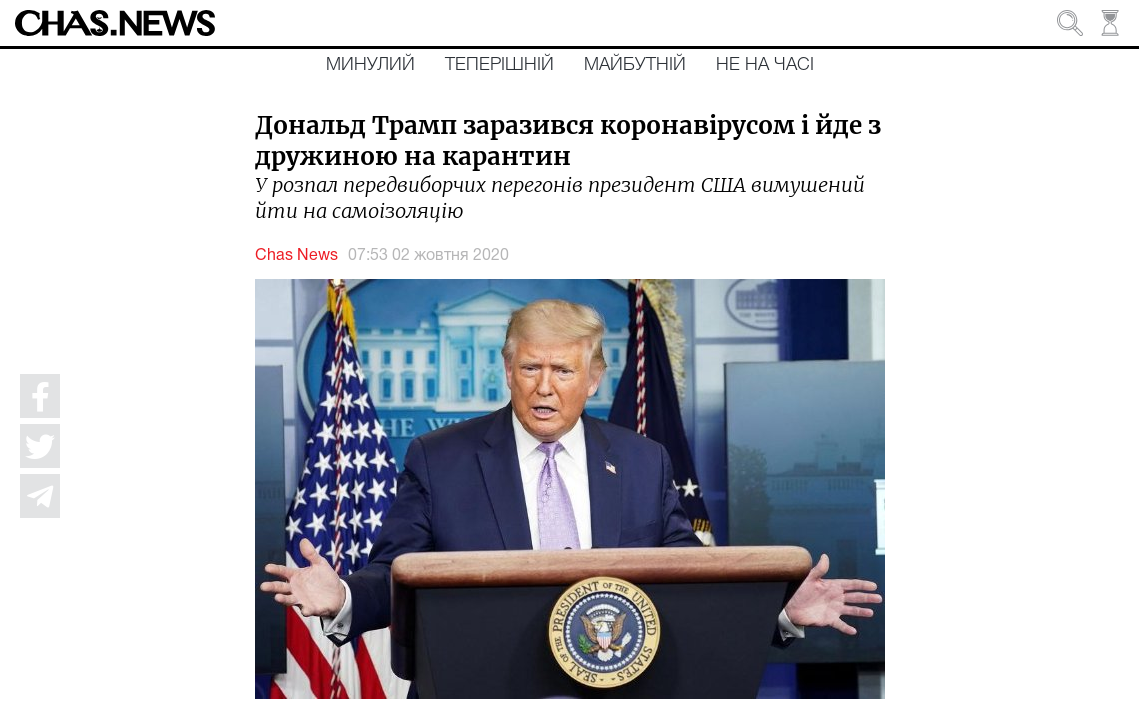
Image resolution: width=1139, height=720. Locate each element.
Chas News (296, 256)
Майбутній (635, 65)
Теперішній (499, 65)
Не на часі (765, 65)
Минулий (370, 65)
